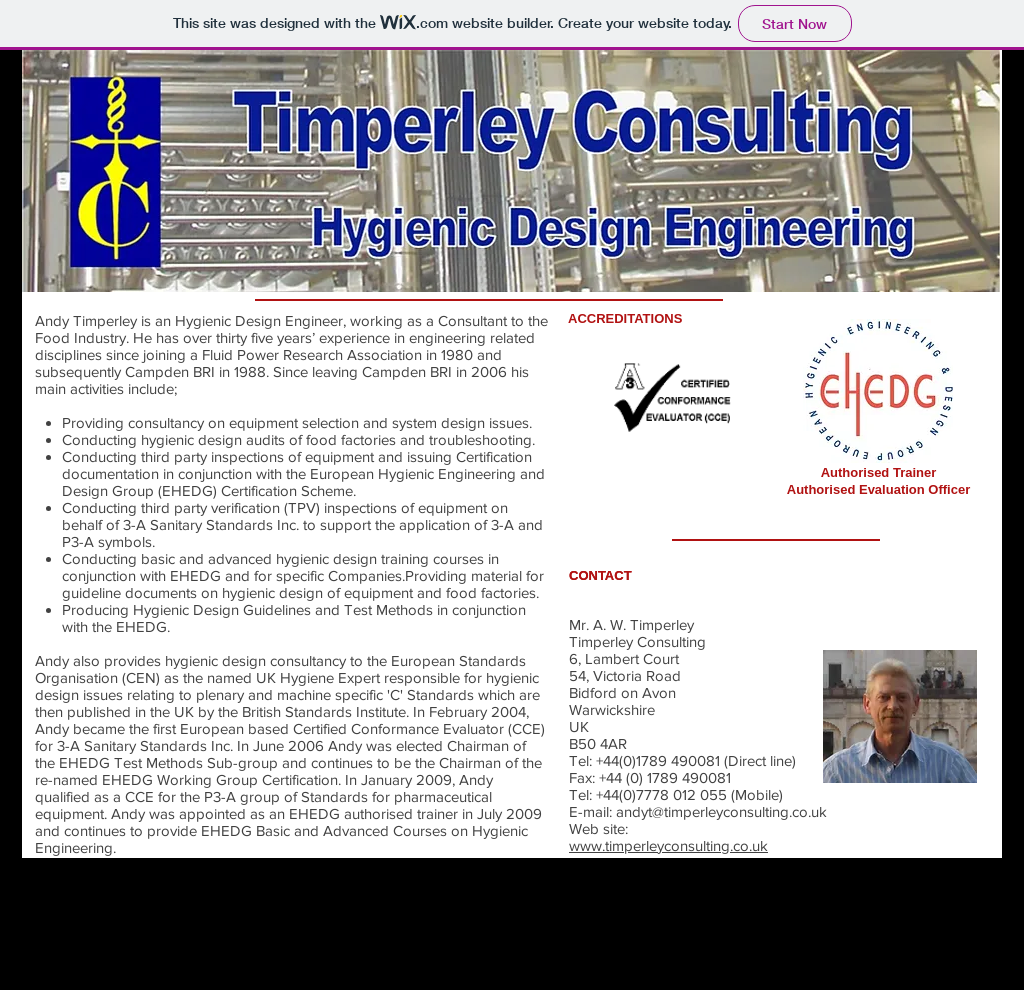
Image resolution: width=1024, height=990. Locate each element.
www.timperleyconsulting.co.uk (668, 845)
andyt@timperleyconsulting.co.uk (721, 811)
